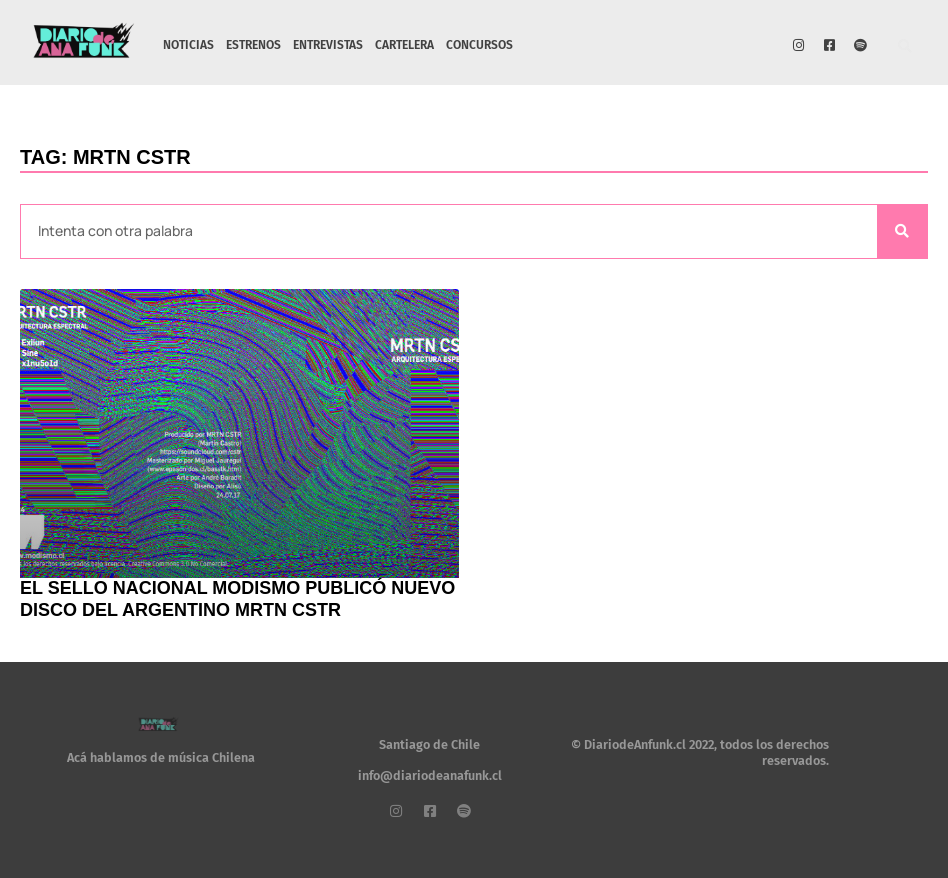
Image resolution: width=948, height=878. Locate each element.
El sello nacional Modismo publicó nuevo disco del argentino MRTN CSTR (237, 599)
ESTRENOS (253, 45)
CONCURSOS (479, 45)
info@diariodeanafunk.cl (430, 775)
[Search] (902, 231)
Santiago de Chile (429, 744)
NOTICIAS (188, 45)
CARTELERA (404, 45)
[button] (905, 47)
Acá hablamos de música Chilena (161, 757)
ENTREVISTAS (328, 45)
